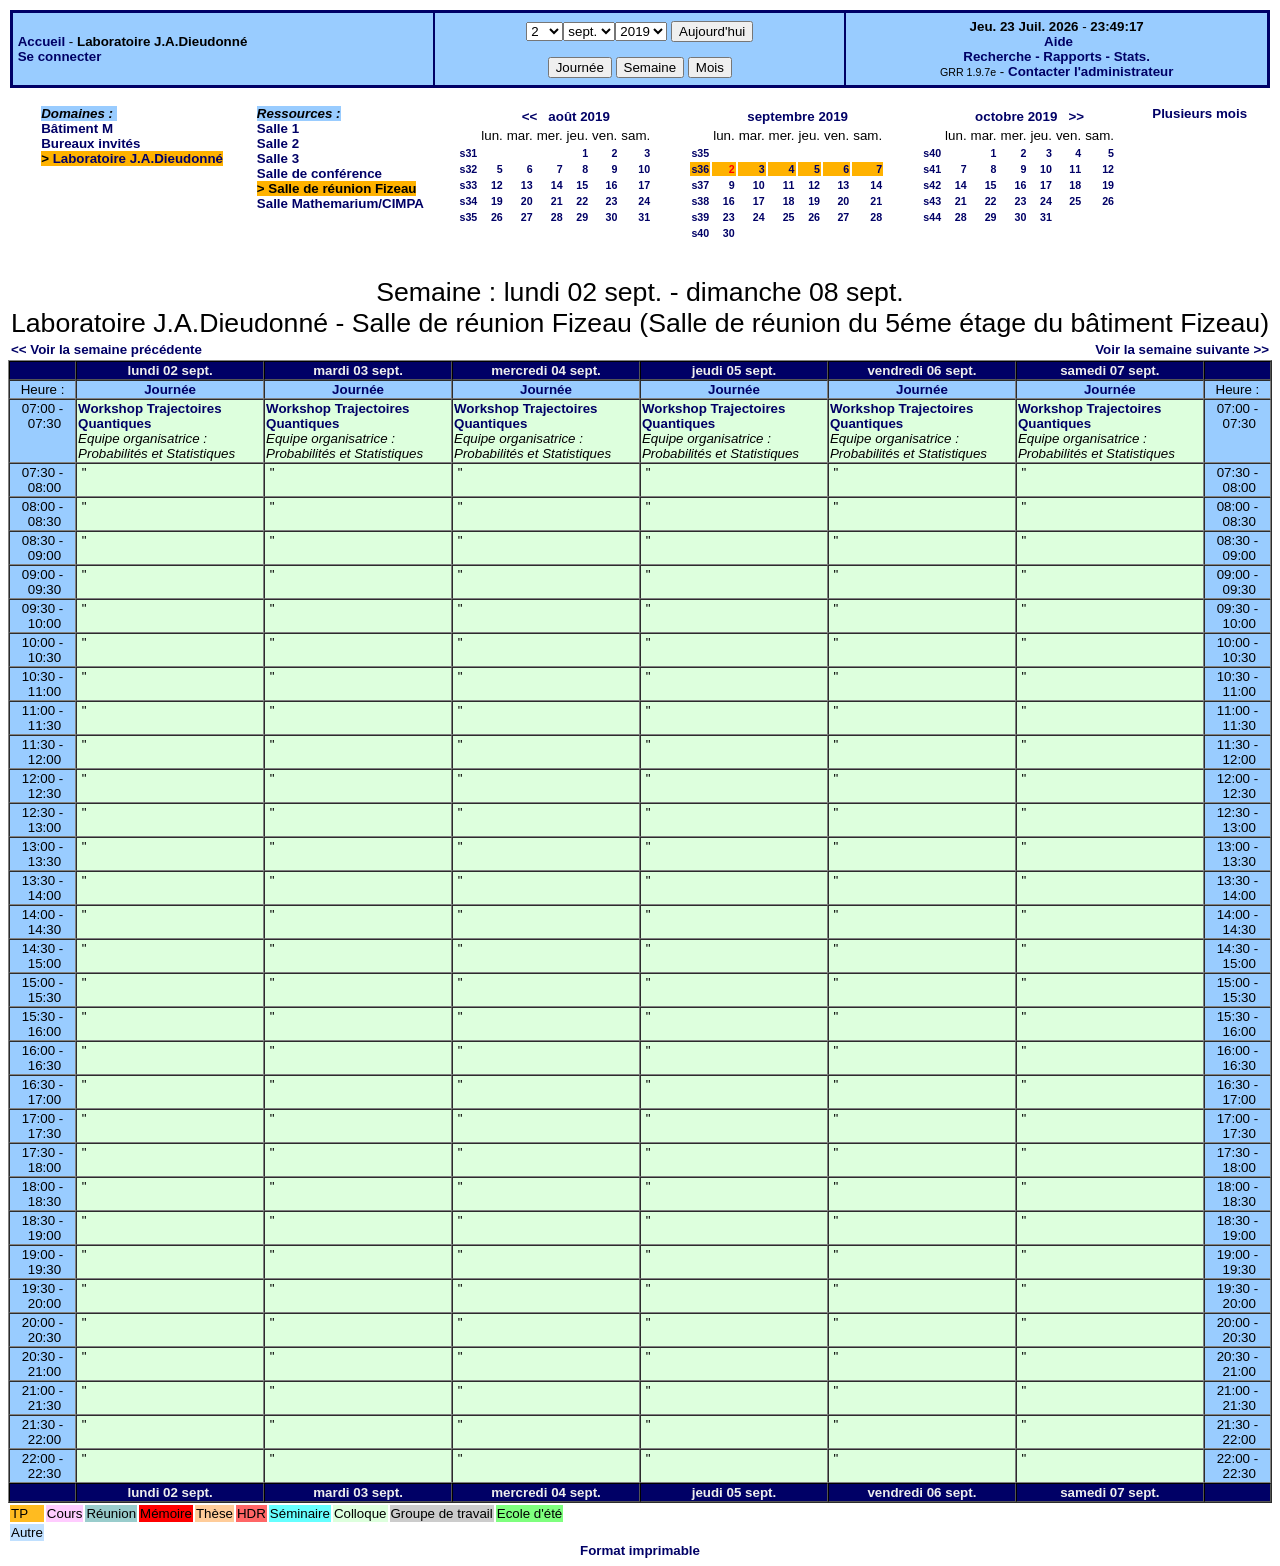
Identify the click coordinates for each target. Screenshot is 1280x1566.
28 (557, 217)
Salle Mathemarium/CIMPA (340, 203)
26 (497, 217)
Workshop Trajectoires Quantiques (149, 416)
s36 (700, 169)
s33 (468, 185)
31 (644, 217)
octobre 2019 (1016, 116)
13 (527, 185)
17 (644, 185)
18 (789, 201)
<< (530, 116)
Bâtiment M (77, 128)
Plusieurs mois (1199, 113)
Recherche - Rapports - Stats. (1056, 56)
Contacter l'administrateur (1090, 71)
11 (789, 185)
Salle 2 (278, 143)
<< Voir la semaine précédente (106, 349)
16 (611, 185)
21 (557, 201)
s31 (468, 153)
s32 (468, 169)
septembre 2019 (797, 116)
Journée (170, 389)
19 (497, 201)
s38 (700, 201)
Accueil (41, 41)
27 (527, 217)
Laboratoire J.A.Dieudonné (138, 158)
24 (644, 201)
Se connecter (60, 56)
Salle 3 (278, 158)
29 (582, 217)
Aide (1058, 41)
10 (644, 169)
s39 (700, 217)
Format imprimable (640, 1550)
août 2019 (579, 116)
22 (582, 201)
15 (582, 185)
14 (557, 185)
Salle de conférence (319, 173)
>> (1076, 116)
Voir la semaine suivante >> (1182, 349)
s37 (700, 185)
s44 (932, 217)
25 (789, 217)
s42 (932, 185)
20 (527, 201)
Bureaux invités (90, 143)
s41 (932, 169)
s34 (468, 201)
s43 (932, 201)
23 (611, 201)
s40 (700, 233)
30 (611, 217)
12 (497, 185)
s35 (468, 217)
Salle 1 (278, 128)
